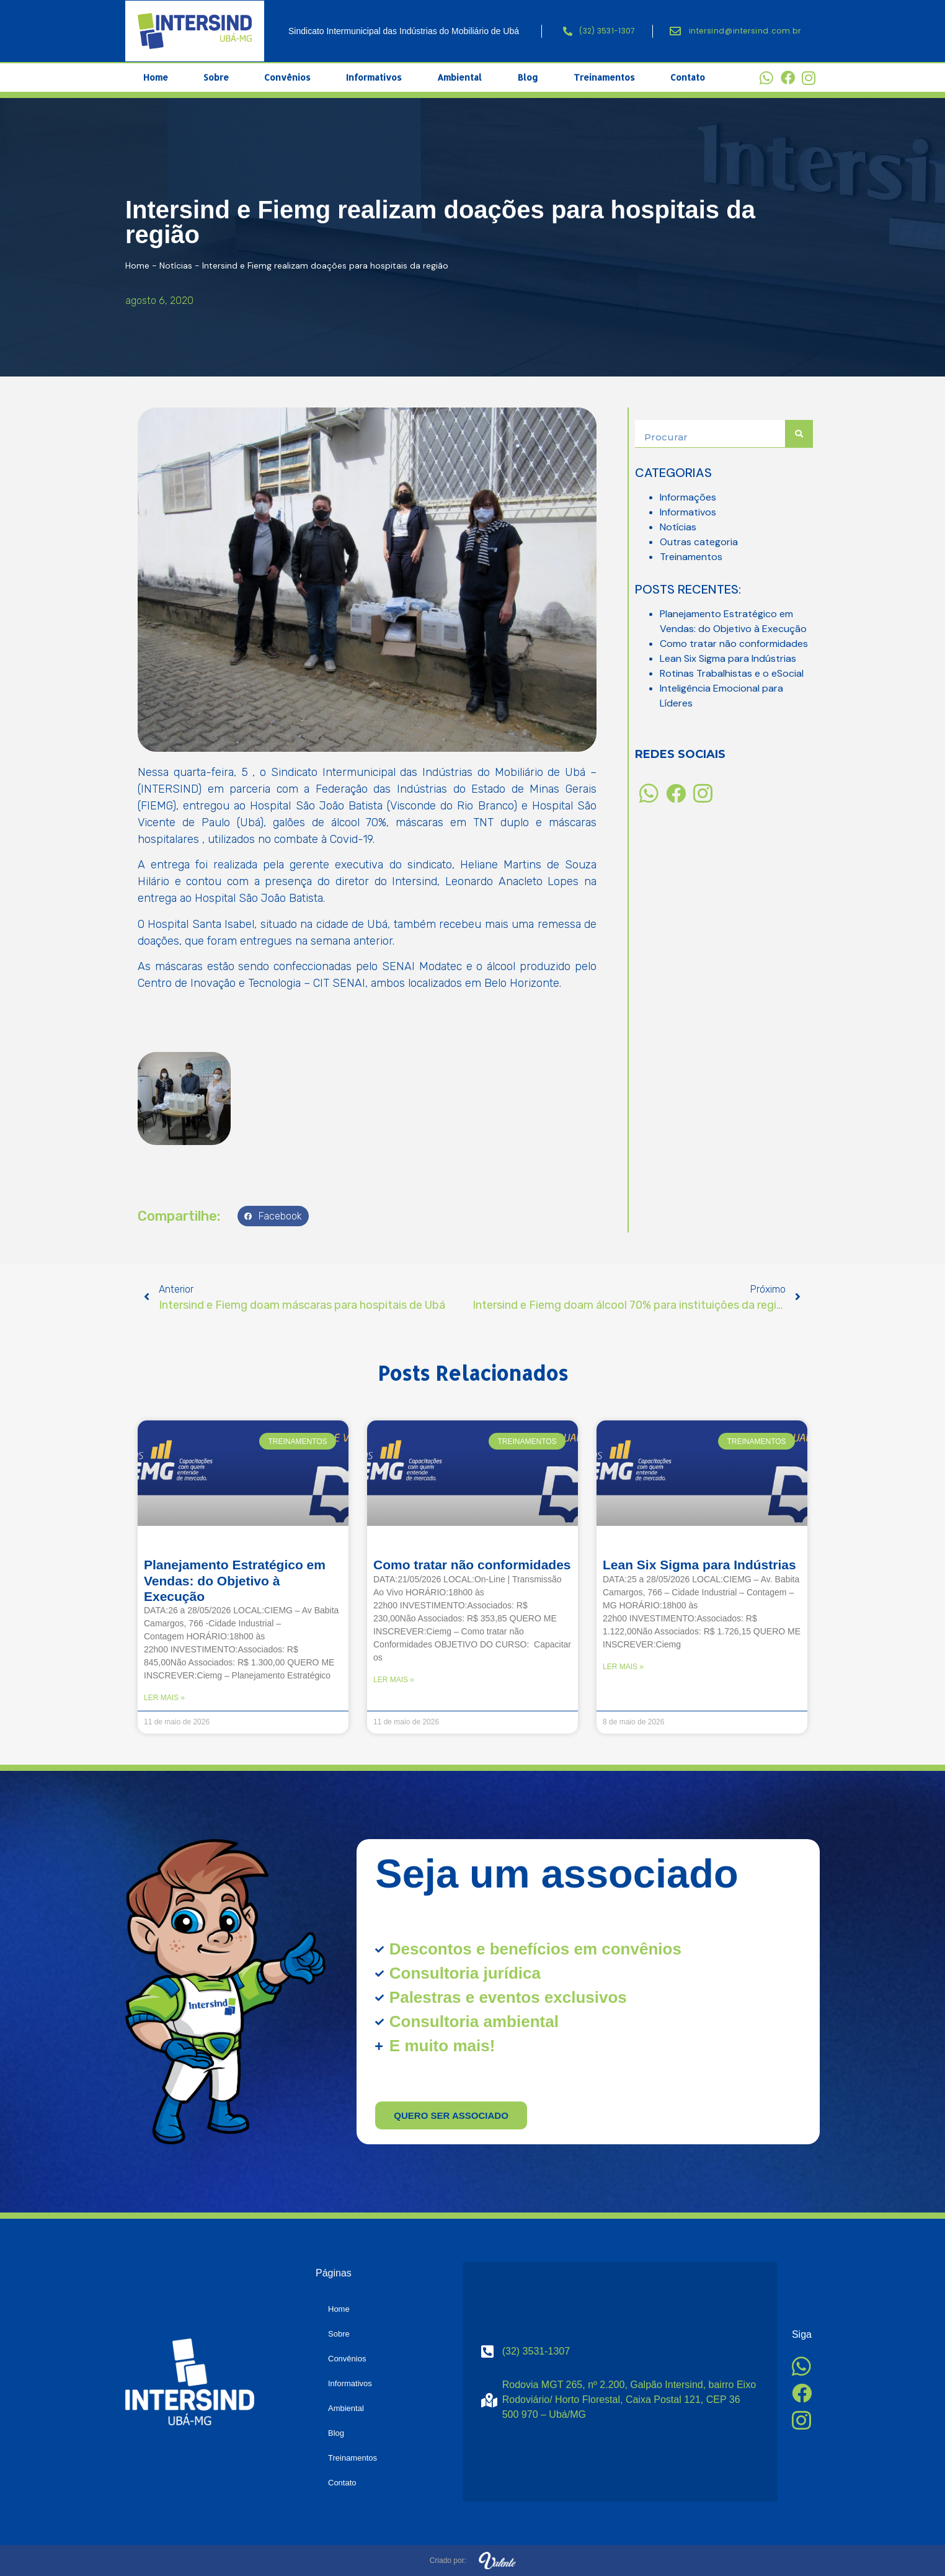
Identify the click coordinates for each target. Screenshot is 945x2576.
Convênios (287, 77)
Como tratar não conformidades (734, 643)
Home (155, 77)
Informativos (374, 77)
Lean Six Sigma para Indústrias (728, 658)
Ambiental (459, 77)
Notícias (175, 265)
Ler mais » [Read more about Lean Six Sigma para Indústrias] (623, 1666)
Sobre (216, 77)
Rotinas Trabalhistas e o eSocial (732, 673)
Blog (528, 77)
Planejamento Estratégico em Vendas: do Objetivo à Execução (235, 1580)
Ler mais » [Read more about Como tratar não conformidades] (393, 1679)
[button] (273, 1216)
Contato (687, 77)
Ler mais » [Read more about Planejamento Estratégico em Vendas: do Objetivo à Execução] (164, 1697)
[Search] (799, 433)
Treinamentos (604, 77)
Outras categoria (699, 541)
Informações (688, 497)
